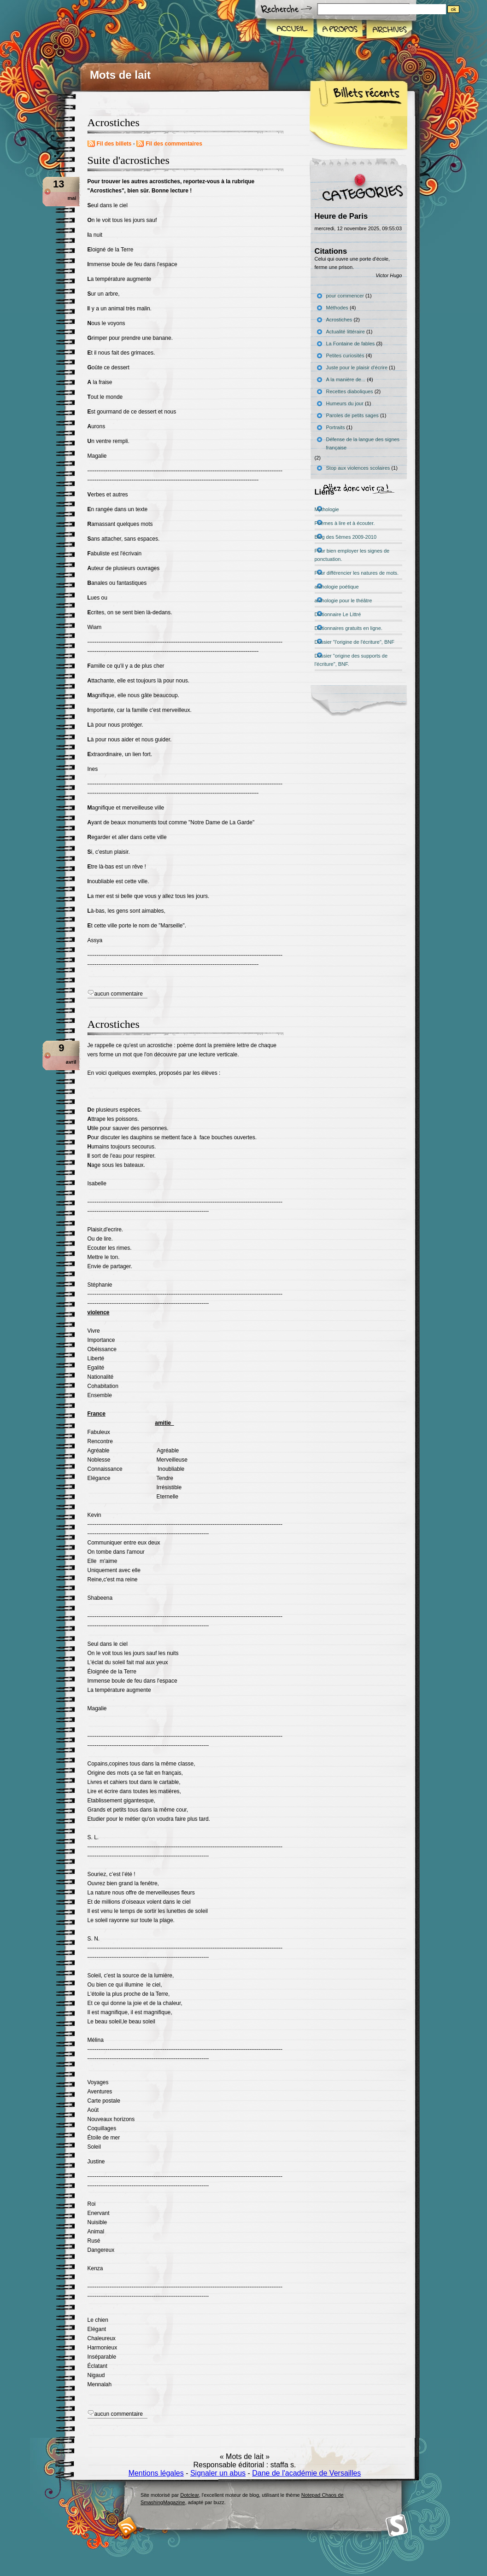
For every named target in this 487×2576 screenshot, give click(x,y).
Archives (388, 29)
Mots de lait (120, 75)
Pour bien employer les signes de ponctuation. (352, 555)
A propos (339, 29)
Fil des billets (114, 143)
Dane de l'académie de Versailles (306, 2473)
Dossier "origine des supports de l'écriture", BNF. (351, 660)
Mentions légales (156, 2473)
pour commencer (345, 295)
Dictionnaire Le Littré (338, 614)
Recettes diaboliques (349, 391)
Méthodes (337, 307)
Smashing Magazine (396, 2526)
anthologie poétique (337, 586)
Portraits (335, 427)
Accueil (290, 29)
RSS (127, 2526)
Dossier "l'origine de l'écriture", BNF (354, 642)
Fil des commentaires (174, 143)
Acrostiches (114, 1024)
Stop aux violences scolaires (358, 468)
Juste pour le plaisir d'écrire (357, 367)
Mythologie (327, 509)
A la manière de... (346, 379)
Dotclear (189, 2495)
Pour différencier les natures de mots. (357, 573)
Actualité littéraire (345, 331)
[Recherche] (400, 9)
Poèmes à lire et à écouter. (345, 523)
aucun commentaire (118, 994)
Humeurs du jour (345, 403)
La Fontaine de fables (350, 343)
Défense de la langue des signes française (363, 443)
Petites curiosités (345, 355)
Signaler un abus (218, 2473)
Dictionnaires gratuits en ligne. (348, 628)
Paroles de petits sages (352, 415)
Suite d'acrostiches (129, 160)
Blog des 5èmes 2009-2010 (346, 537)
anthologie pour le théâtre (343, 600)
